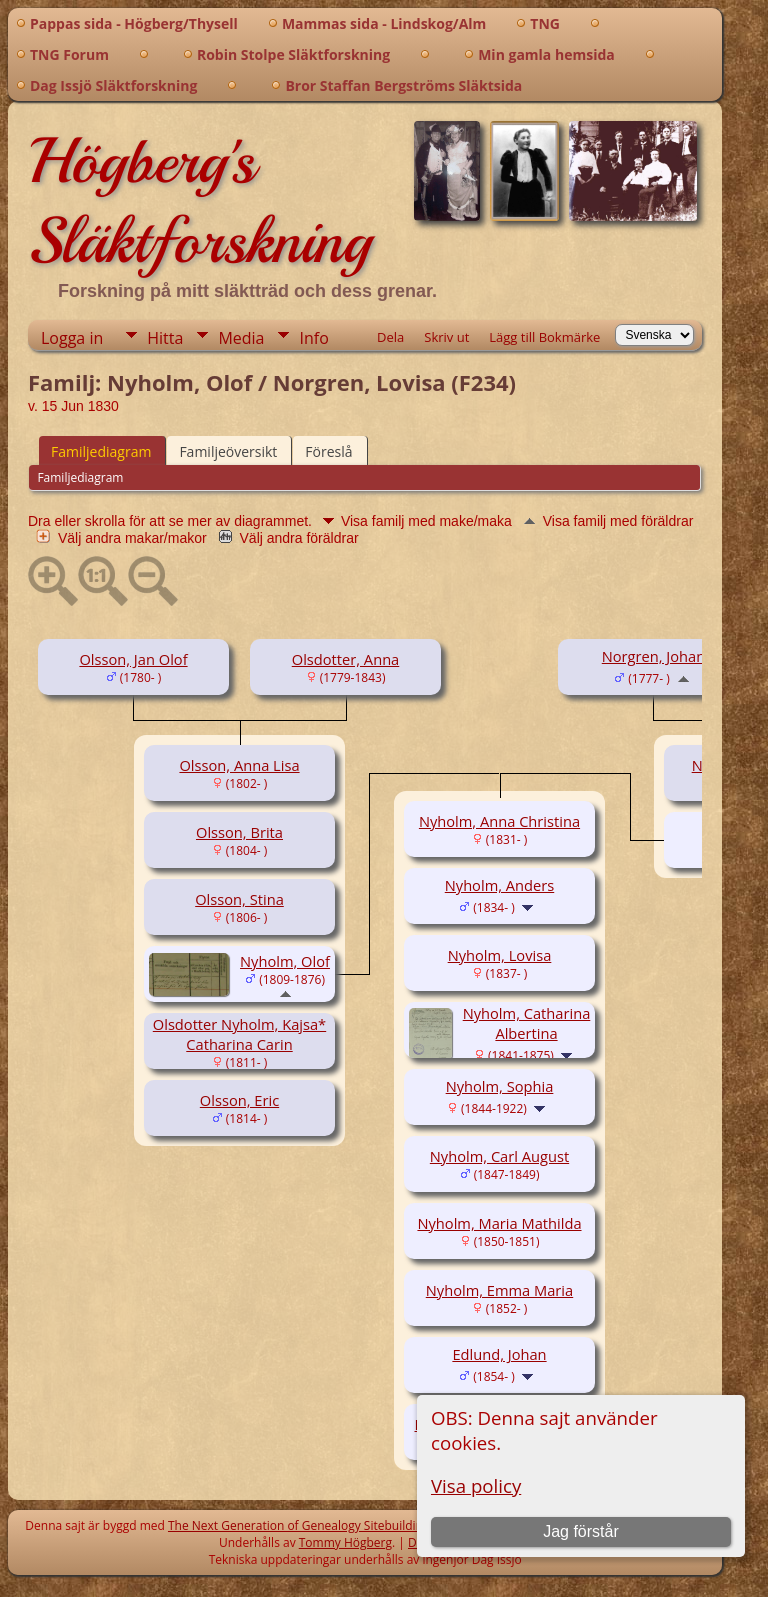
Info (313, 338)
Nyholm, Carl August (499, 1156)
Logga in (72, 338)
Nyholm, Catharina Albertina (527, 1023)
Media (241, 338)
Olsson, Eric (239, 1100)
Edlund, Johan (499, 1354)
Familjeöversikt (228, 451)
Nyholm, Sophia (500, 1086)
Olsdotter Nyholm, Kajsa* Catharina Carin (239, 1034)
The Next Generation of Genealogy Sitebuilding (299, 1525)
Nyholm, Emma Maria (499, 1290)
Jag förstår (581, 1531)
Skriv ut (446, 337)
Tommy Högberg (345, 1542)
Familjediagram (101, 451)
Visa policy (476, 1485)
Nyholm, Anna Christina (499, 821)
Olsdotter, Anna (346, 659)
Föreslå (328, 451)
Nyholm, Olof (285, 961)
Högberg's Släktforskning (199, 201)
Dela (390, 337)
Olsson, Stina (239, 899)
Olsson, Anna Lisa (239, 765)
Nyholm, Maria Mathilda (499, 1223)
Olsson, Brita (239, 832)
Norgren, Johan (653, 656)
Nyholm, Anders (499, 885)
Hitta (165, 338)
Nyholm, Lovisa (500, 955)
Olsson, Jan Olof (133, 659)
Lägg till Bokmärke (544, 337)
